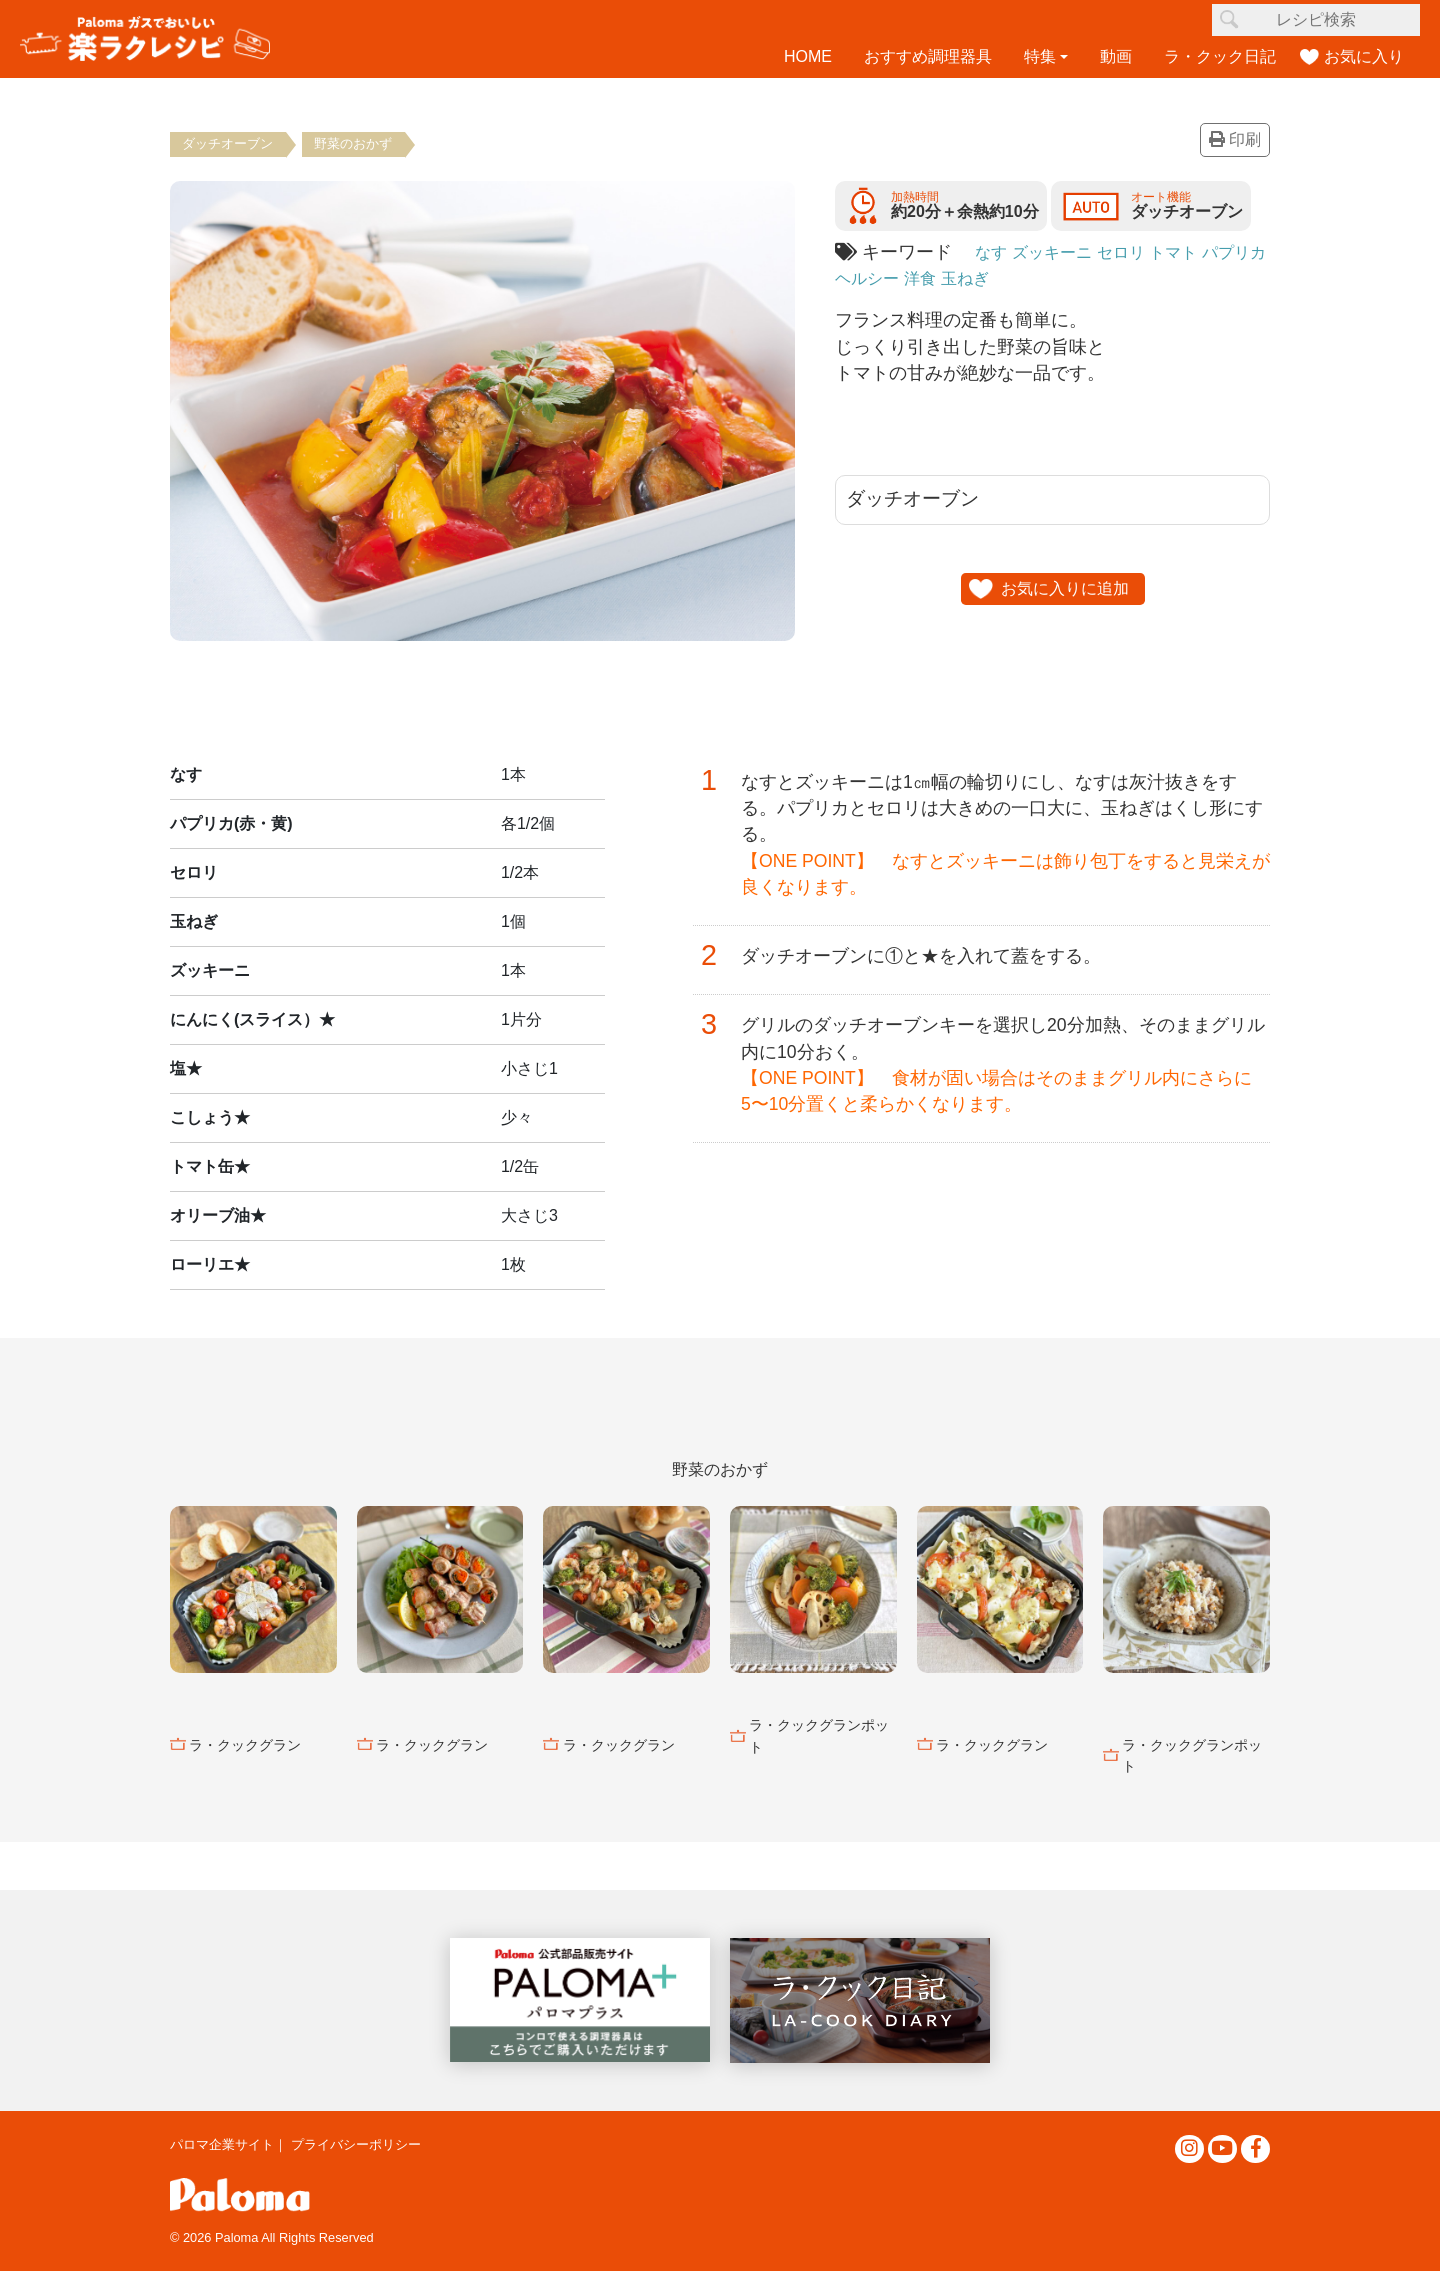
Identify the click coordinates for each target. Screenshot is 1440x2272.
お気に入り (1364, 56)
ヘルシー (912, 278)
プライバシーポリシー (356, 2144)
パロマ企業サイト (222, 2144)
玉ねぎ (1021, 278)
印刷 (1235, 140)
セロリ (1138, 252)
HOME (808, 56)
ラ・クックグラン (245, 1745)
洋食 (971, 278)
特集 (1040, 56)
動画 (1116, 56)
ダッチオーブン (228, 143)
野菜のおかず (356, 143)
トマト (1196, 252)
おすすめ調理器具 (928, 56)
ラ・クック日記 (1220, 56)
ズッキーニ (1061, 252)
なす (993, 252)
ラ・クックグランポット (819, 1737)
